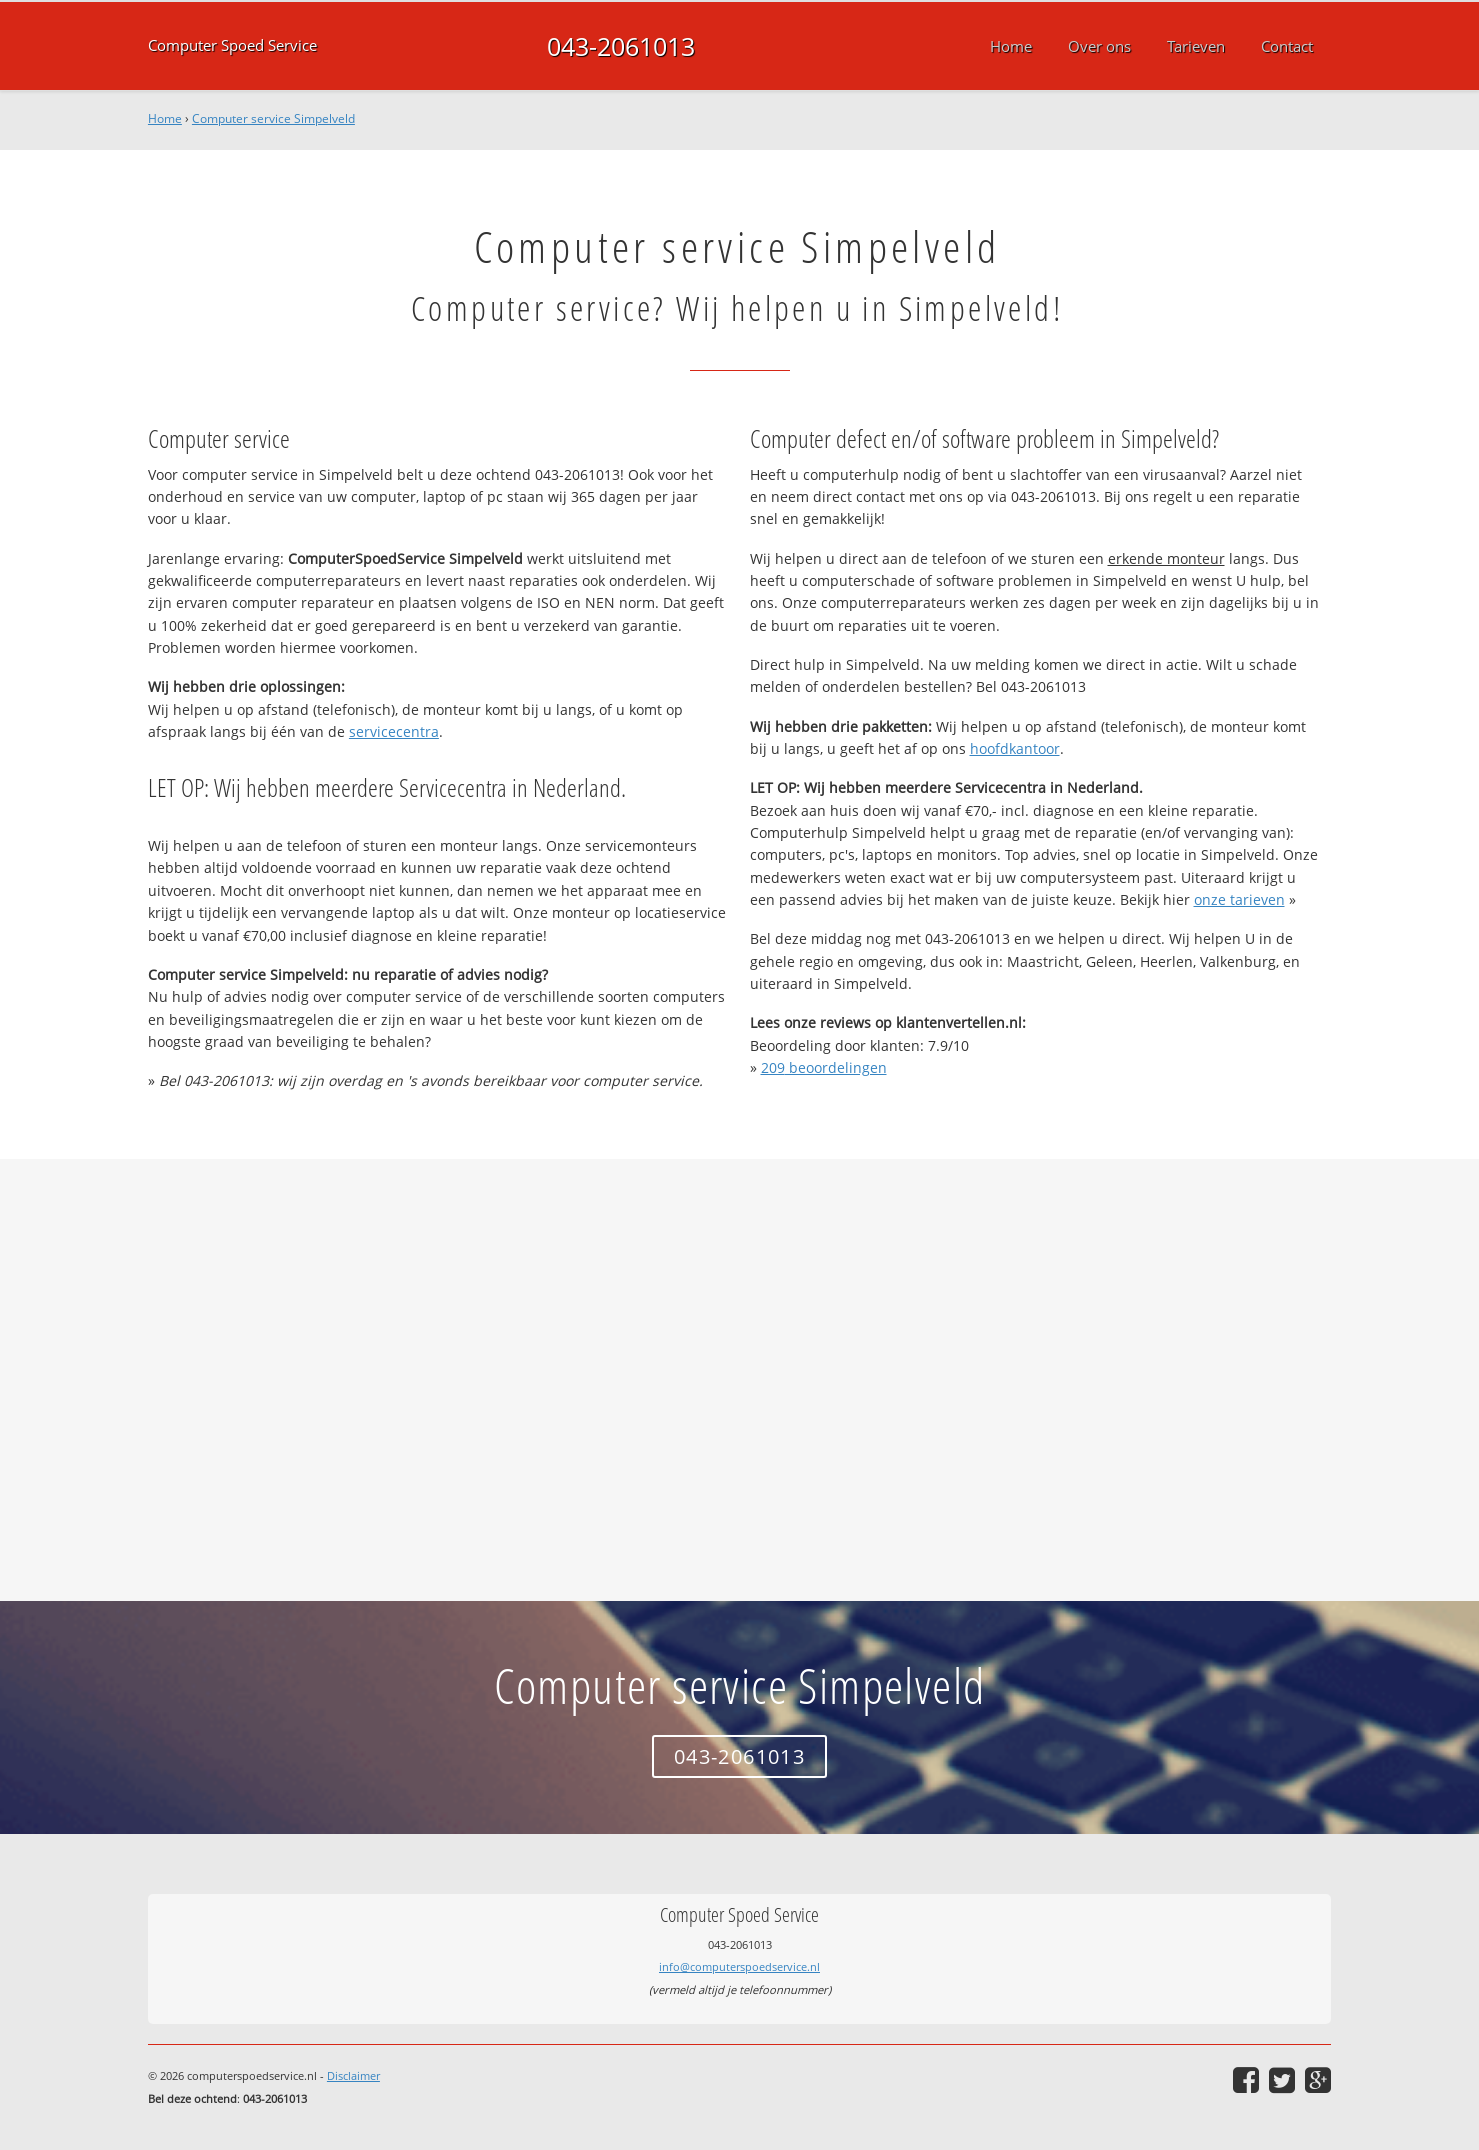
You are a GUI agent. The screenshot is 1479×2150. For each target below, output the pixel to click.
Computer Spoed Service (232, 45)
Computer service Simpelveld (273, 118)
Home (165, 118)
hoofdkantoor (1015, 748)
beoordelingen (824, 1067)
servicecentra (394, 731)
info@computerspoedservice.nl (739, 1966)
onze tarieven (1239, 899)
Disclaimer (353, 2075)
